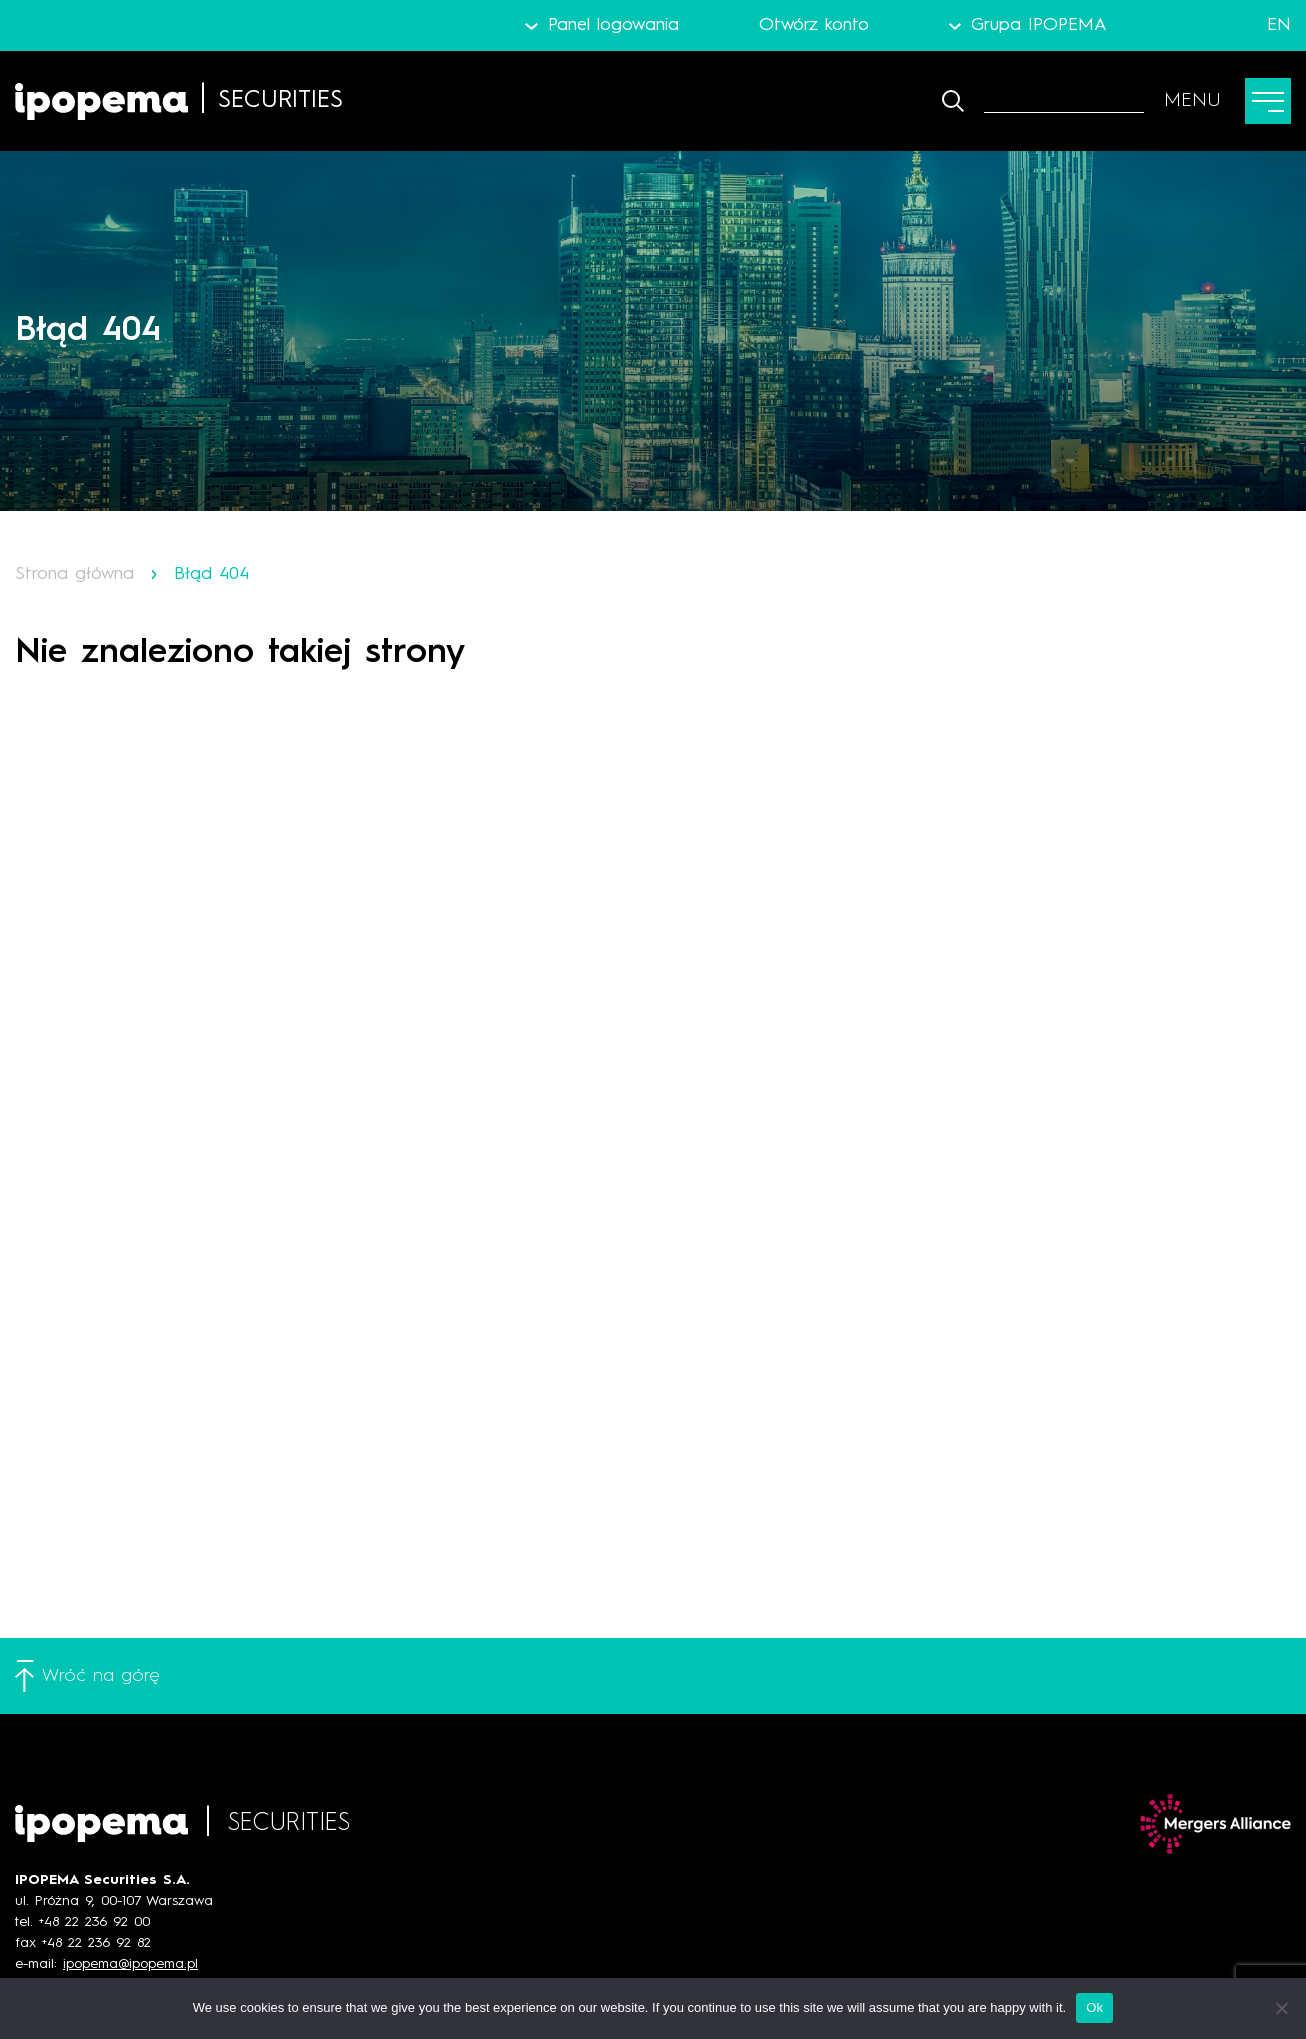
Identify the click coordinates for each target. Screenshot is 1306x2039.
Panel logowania (613, 25)
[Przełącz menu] (1227, 101)
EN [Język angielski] (1279, 25)
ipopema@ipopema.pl (130, 1964)
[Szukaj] (1064, 101)
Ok (1094, 2007)
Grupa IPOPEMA (1039, 25)
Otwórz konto (814, 25)
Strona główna (74, 574)
